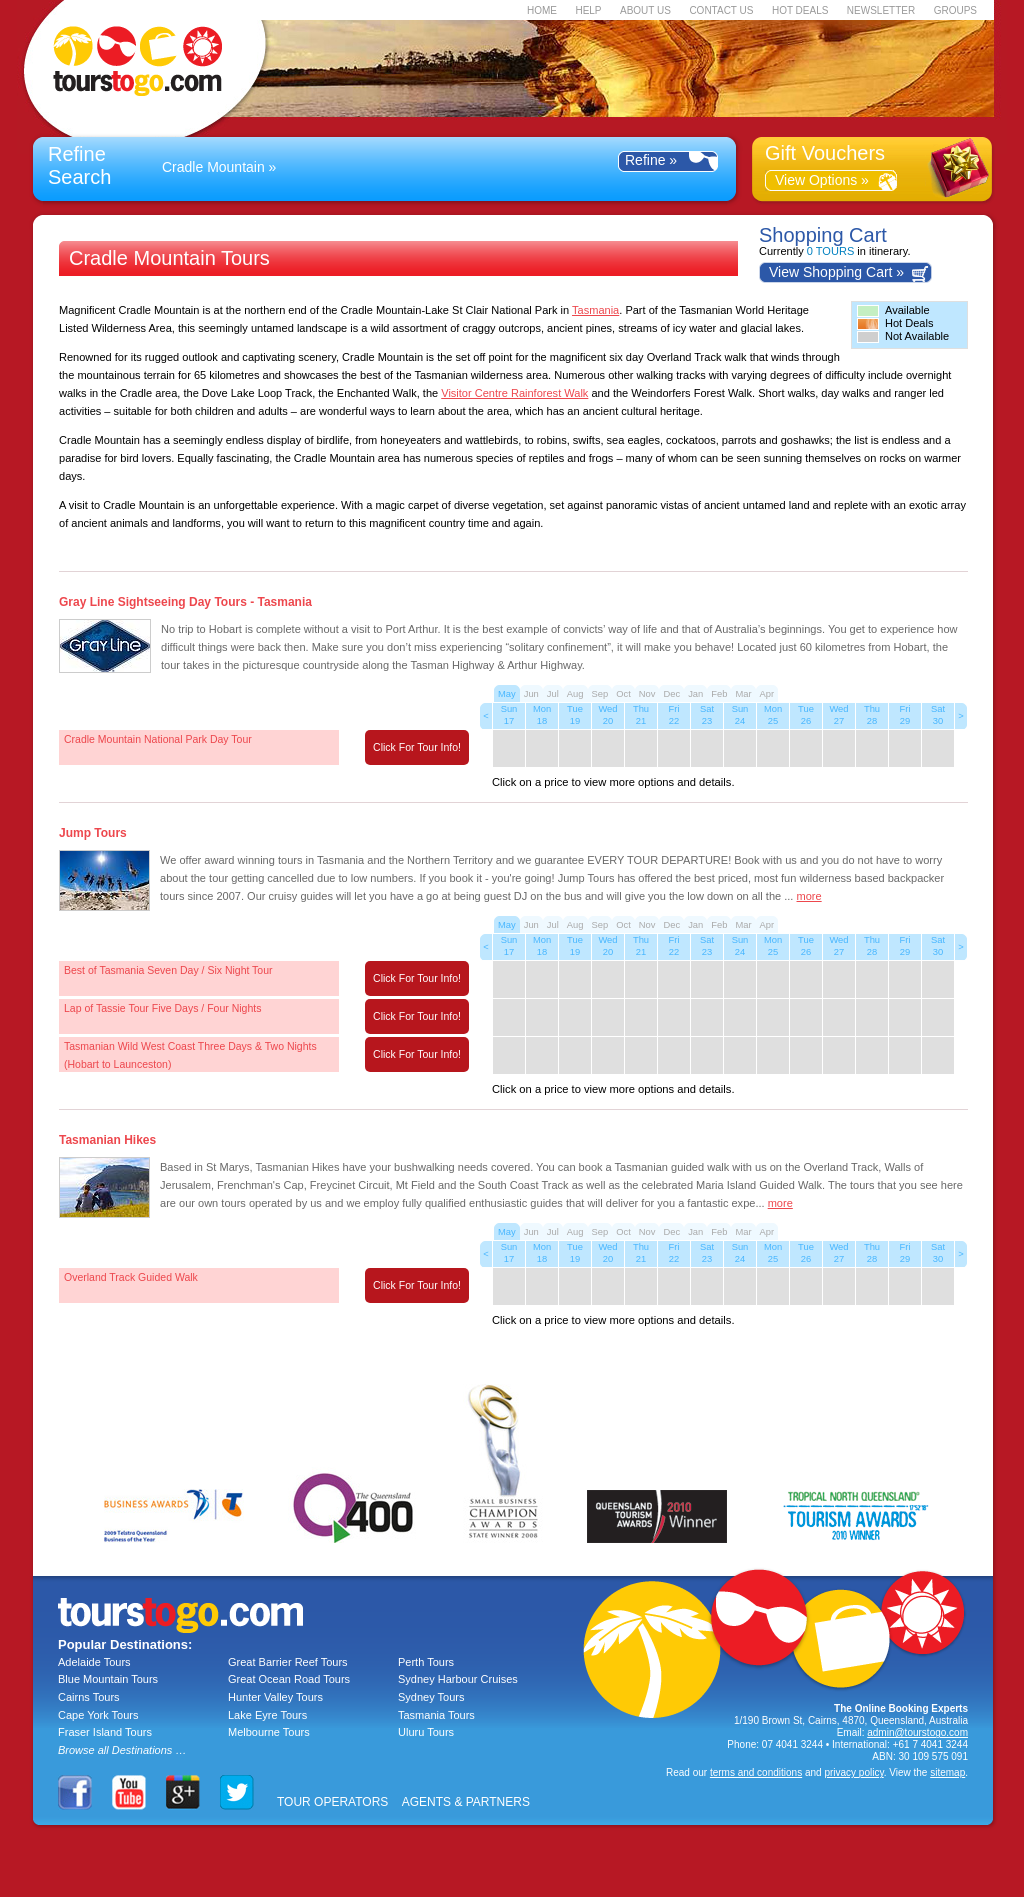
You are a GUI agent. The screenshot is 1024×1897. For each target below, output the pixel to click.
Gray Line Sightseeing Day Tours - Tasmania (185, 602)
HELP (588, 10)
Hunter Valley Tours (275, 1697)
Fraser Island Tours (105, 1732)
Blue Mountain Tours (108, 1679)
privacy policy (853, 1772)
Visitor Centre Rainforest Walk (514, 393)
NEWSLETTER (881, 10)
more (809, 896)
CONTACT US (721, 10)
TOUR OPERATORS (332, 1802)
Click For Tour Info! (417, 747)
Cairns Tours (89, 1697)
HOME (542, 10)
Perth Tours (426, 1662)
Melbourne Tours (269, 1732)
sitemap (947, 1772)
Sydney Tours (431, 1697)
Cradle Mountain (213, 167)
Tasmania (595, 310)
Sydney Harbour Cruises (458, 1679)
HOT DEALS (800, 10)
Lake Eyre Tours (267, 1715)
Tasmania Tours (436, 1715)
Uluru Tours (426, 1732)
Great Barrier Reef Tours (288, 1662)
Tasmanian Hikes (107, 1140)
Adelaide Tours (94, 1662)
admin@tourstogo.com (917, 1732)
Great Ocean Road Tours (289, 1679)
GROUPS (955, 10)
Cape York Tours (98, 1715)
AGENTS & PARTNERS (466, 1802)
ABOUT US (645, 10)
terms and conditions (756, 1772)
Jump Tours (93, 833)
